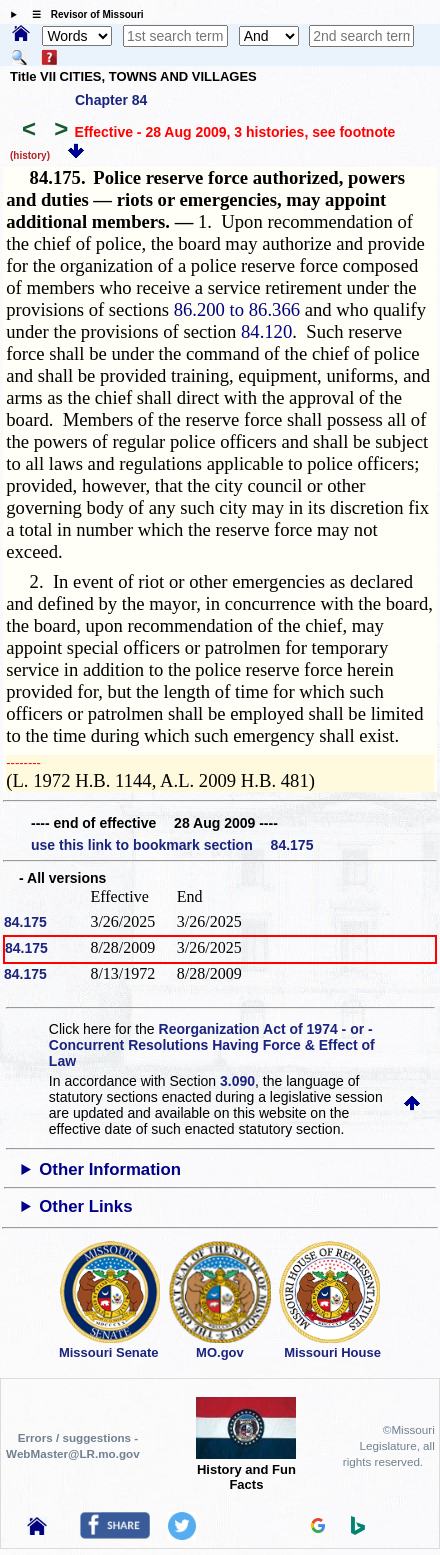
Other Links (85, 1206)
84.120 (266, 331)
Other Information (110, 1169)
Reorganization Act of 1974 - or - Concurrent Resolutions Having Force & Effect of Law (212, 1045)
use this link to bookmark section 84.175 (172, 845)
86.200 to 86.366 (237, 309)
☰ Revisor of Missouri (83, 14)
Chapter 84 (111, 100)
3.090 (237, 1081)
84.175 (25, 922)
